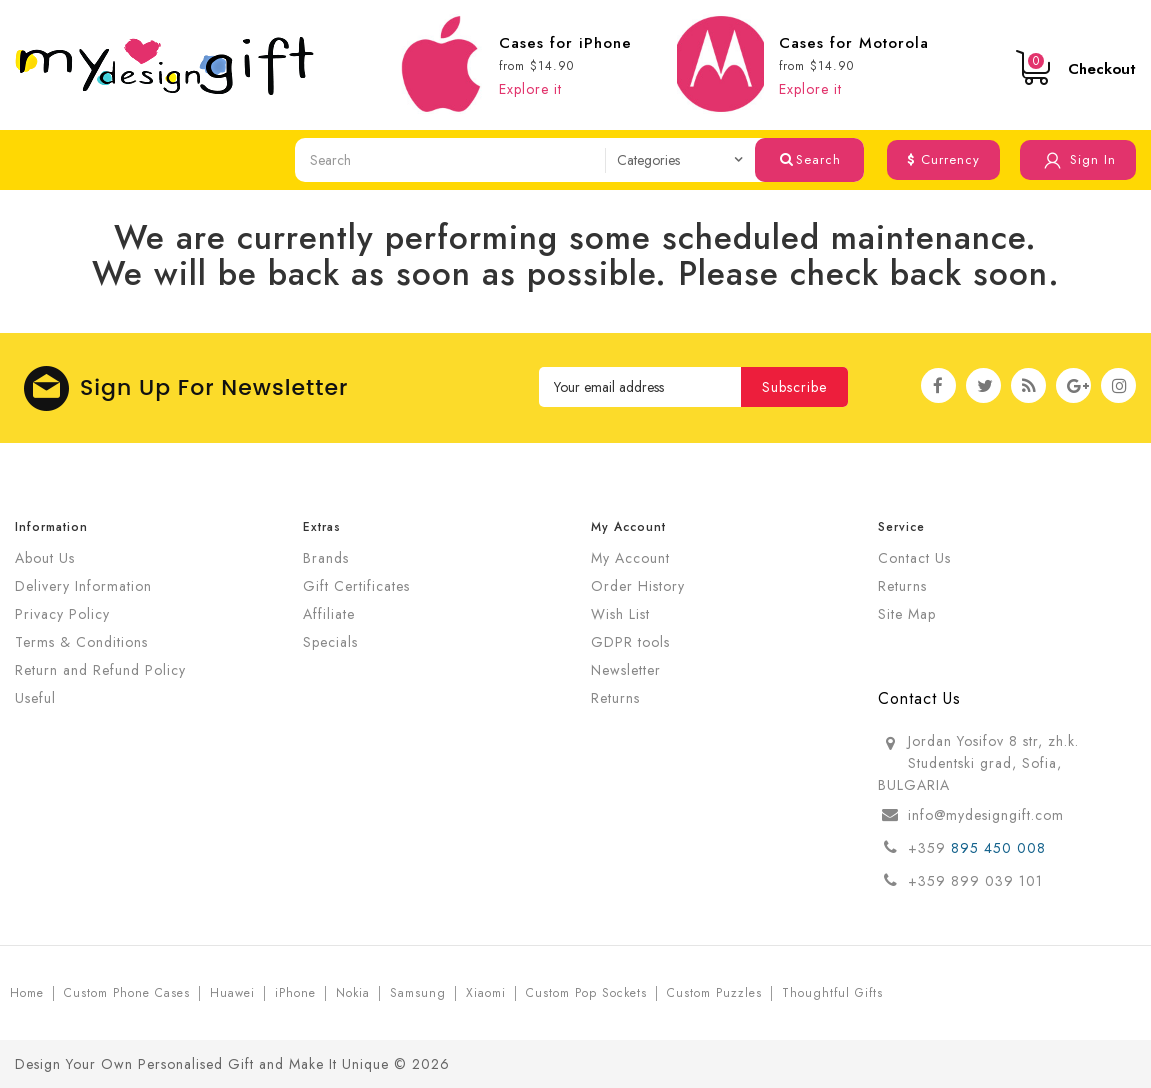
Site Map (907, 614)
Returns (615, 698)
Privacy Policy (62, 614)
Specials (330, 642)
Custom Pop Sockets (586, 993)
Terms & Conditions (81, 642)
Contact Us (914, 558)
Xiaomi (486, 993)
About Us (45, 558)
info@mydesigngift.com (986, 815)
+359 (929, 848)
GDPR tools (630, 642)
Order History (638, 586)
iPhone (295, 993)
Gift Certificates (356, 586)
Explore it (530, 89)
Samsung (418, 993)
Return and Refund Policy (100, 670)
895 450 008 (1001, 848)
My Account (630, 558)
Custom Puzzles (714, 993)
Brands (326, 558)
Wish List (620, 614)
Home (27, 993)
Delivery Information (83, 586)
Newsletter (626, 670)
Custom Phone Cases (127, 993)
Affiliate (329, 614)
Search (810, 159)
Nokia (353, 993)
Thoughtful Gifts (832, 993)
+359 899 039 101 (975, 881)
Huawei (232, 993)
